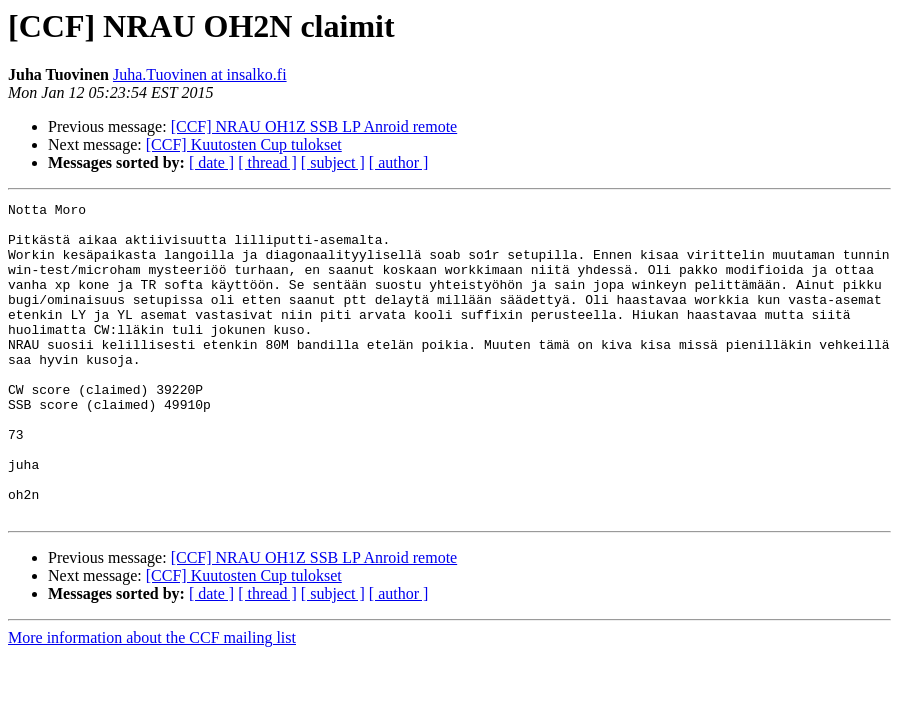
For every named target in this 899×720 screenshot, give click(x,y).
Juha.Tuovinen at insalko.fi (200, 74)
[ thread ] (267, 162)
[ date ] (211, 162)
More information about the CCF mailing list (152, 700)
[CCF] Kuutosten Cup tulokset (244, 144)
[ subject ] (333, 162)
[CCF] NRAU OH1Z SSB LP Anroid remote (314, 126)
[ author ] (399, 162)
